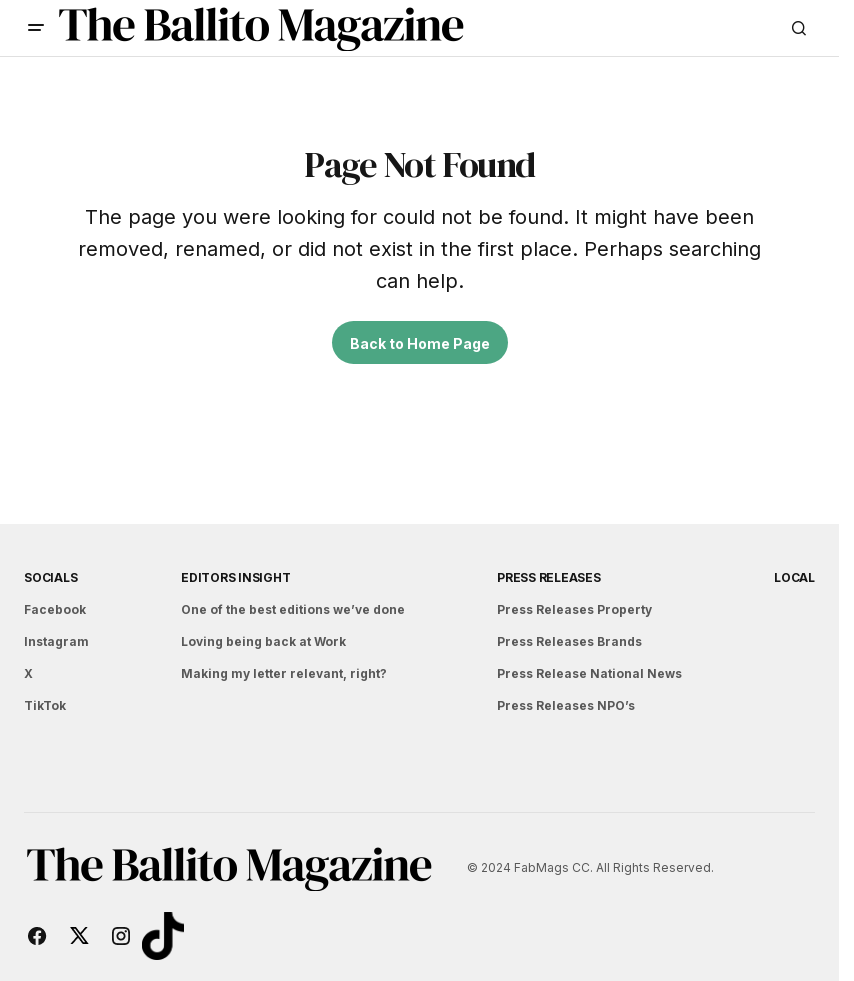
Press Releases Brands (569, 641)
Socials (50, 577)
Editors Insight (235, 577)
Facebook (55, 609)
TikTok (45, 705)
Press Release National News (589, 673)
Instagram (56, 641)
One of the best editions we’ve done (293, 609)
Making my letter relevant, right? (284, 673)
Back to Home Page (420, 343)
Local (794, 577)
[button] (36, 28)
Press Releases (549, 577)
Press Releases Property (574, 609)
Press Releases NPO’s (566, 705)
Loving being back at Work (263, 641)
